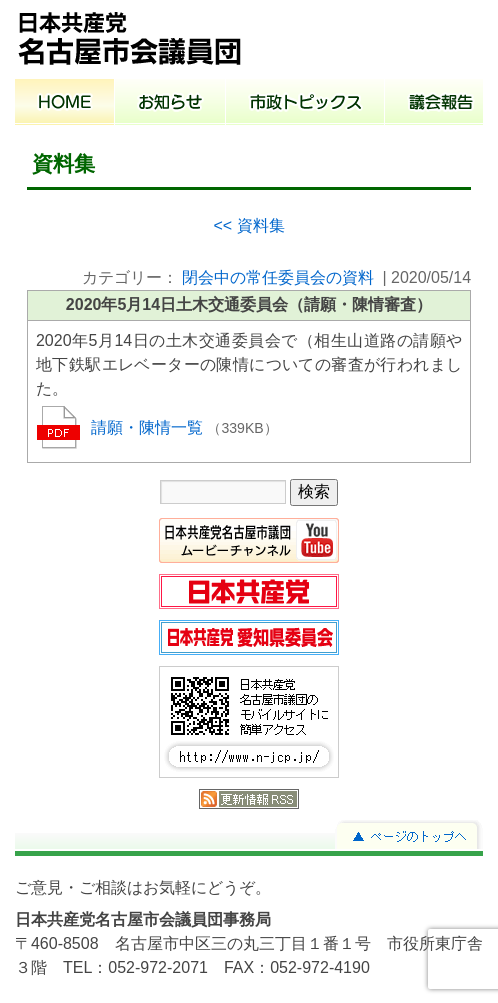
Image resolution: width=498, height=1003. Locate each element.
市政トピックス (305, 104)
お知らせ (170, 104)
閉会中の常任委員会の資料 (278, 277)
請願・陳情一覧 (149, 427)
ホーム (65, 104)
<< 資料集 (248, 225)
